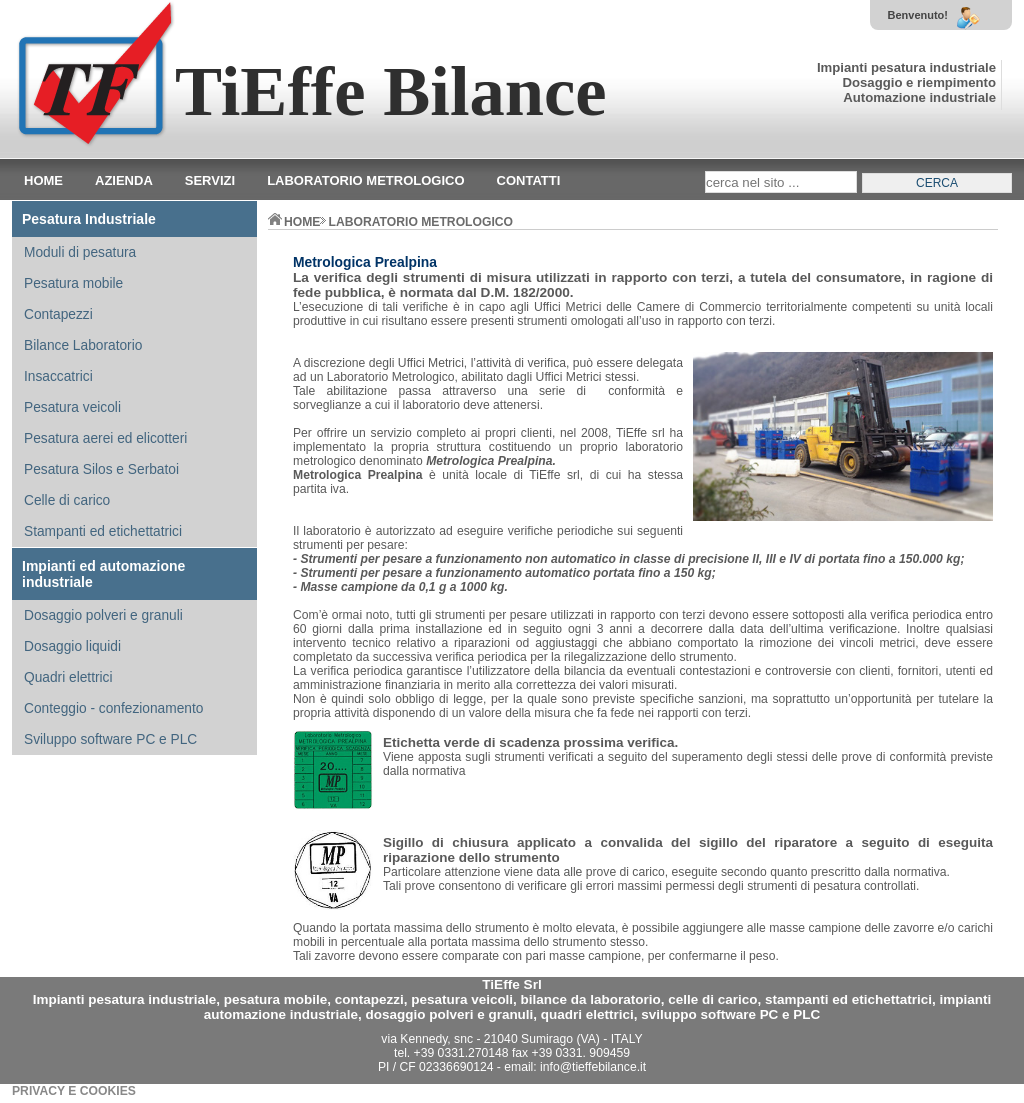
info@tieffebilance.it (593, 1067)
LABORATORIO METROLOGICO (420, 222)
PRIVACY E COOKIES (74, 1091)
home (294, 222)
